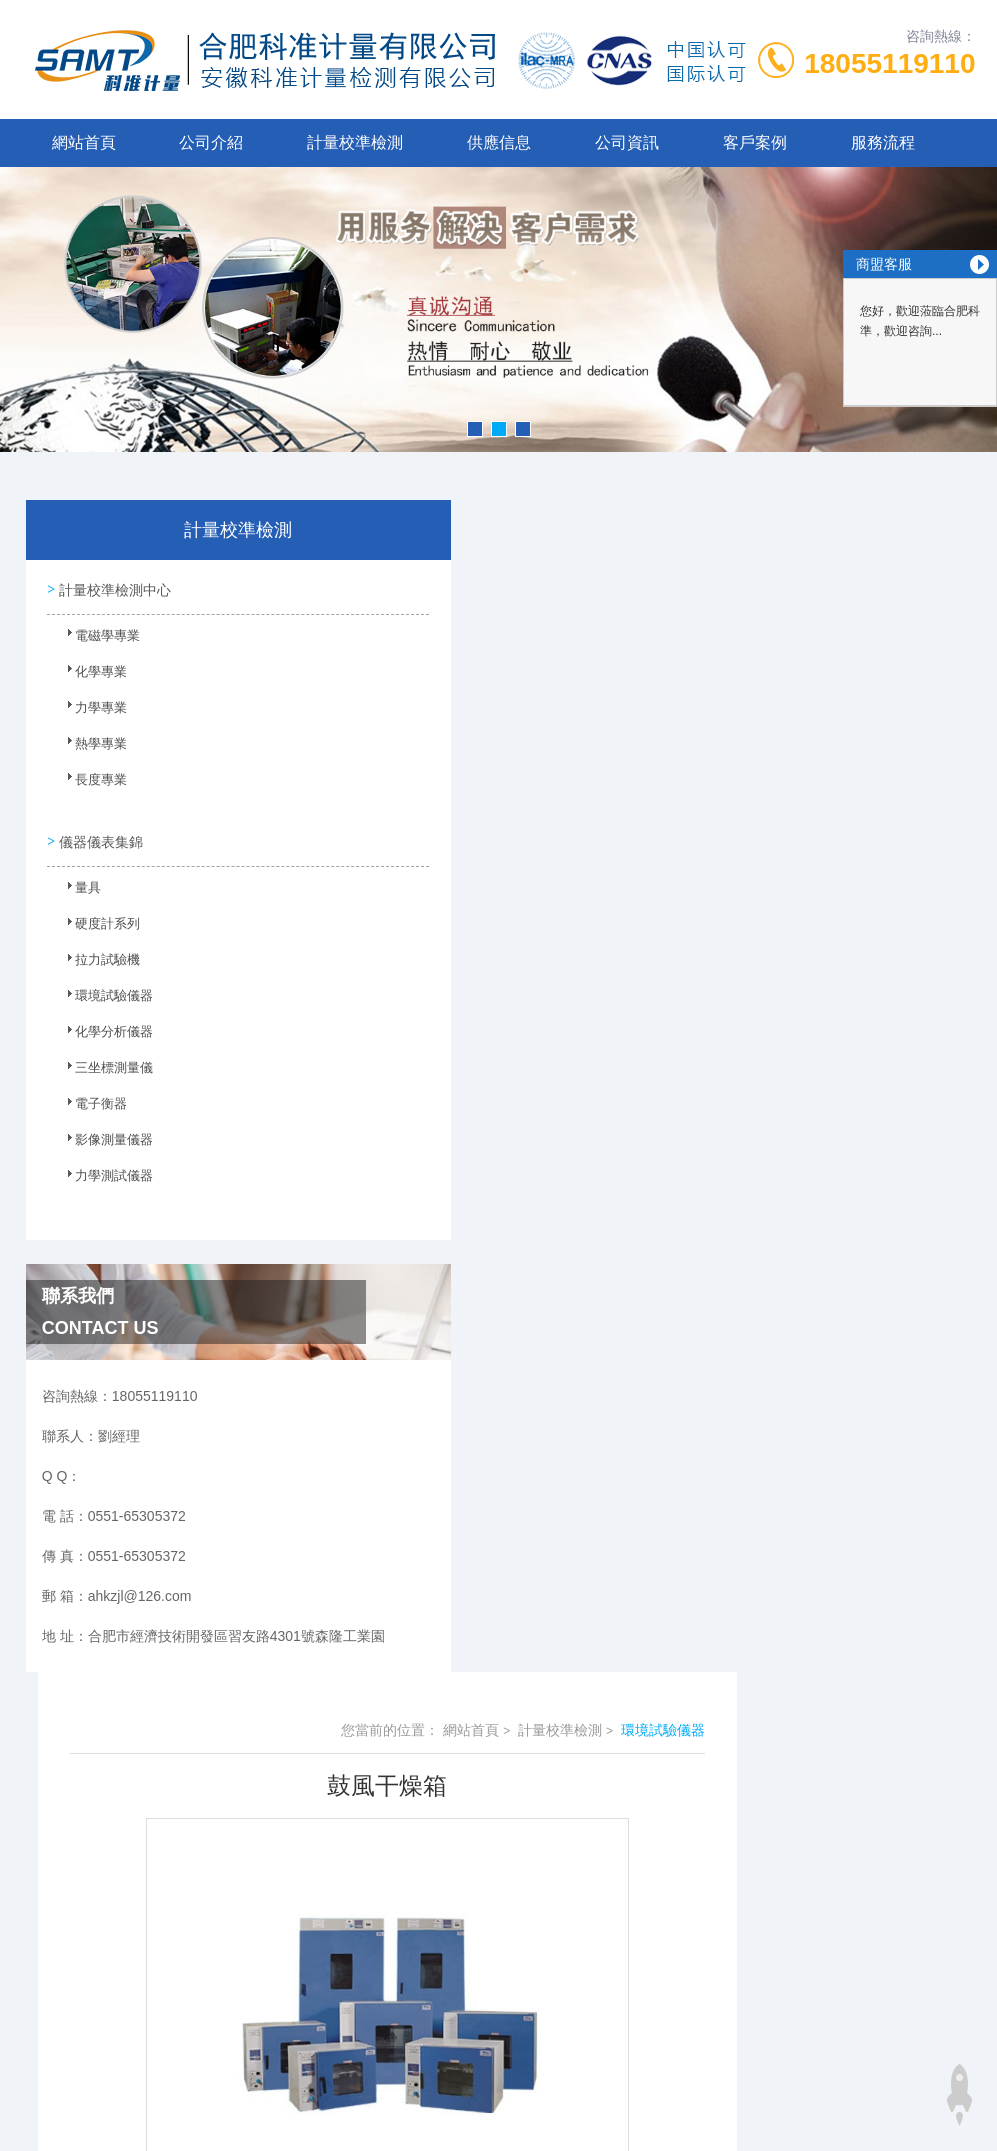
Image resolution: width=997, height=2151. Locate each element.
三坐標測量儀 (103, 1067)
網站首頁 (84, 142)
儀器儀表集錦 (100, 835)
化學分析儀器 (103, 1031)
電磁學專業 (97, 640)
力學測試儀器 (103, 1175)
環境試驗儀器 (103, 995)
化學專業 (91, 676)
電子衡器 (91, 1103)
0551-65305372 (340, 1782)
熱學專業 (91, 748)
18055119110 (889, 63)
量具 (79, 887)
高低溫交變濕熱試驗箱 (450, 1106)
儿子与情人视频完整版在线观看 (98, 1981)
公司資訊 (627, 142)
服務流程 (883, 142)
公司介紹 (211, 142)
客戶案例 (755, 142)
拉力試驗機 (97, 959)
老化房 (401, 1072)
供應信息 (499, 142)
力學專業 (91, 712)
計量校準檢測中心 (114, 588)
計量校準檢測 (355, 142)
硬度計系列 (97, 923)
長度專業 (91, 784)
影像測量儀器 (103, 1139)
